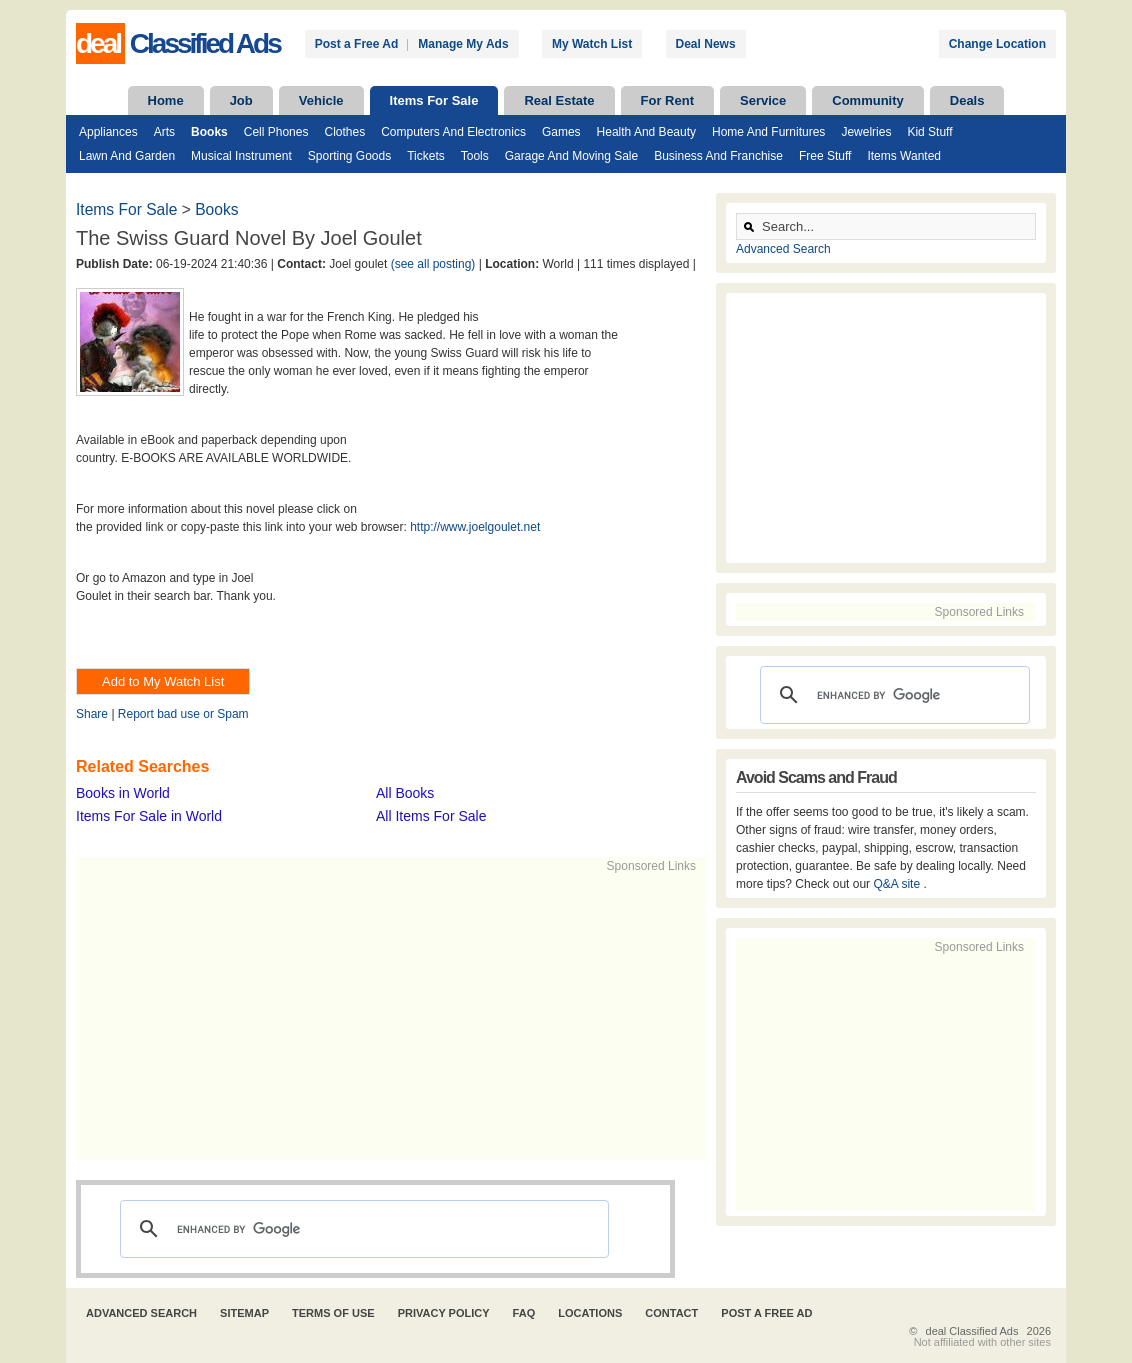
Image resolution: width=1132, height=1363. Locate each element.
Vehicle (321, 100)
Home (166, 100)
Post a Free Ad (357, 44)
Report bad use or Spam (183, 714)
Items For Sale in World (149, 816)
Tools (475, 156)
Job (241, 100)
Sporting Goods (349, 156)
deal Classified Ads (972, 1331)
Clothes (344, 132)
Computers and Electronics (453, 132)
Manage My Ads (463, 44)
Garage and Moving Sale (571, 156)
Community (868, 100)
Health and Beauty (646, 132)
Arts (164, 132)
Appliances (108, 132)
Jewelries (866, 132)
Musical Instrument (241, 156)
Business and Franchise (718, 156)
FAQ (524, 1313)
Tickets (426, 156)
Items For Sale (434, 100)
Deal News (706, 44)
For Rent (667, 100)
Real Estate (559, 100)
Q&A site (898, 884)
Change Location (997, 44)
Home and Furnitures (768, 132)
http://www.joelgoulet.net (475, 527)
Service (763, 100)
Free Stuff (825, 156)
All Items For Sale (431, 816)
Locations (590, 1313)
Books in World (123, 793)
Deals (967, 100)
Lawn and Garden (127, 156)
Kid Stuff (929, 132)
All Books (405, 793)
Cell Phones (276, 132)
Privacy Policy (444, 1313)
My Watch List (592, 44)
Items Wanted (904, 156)
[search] (361, 1229)
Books (209, 132)
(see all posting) (433, 264)
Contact (671, 1313)
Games (561, 132)
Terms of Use (333, 1313)
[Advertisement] (382, 1015)
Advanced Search (783, 249)
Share (92, 714)
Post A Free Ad (766, 1313)
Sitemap (244, 1313)
